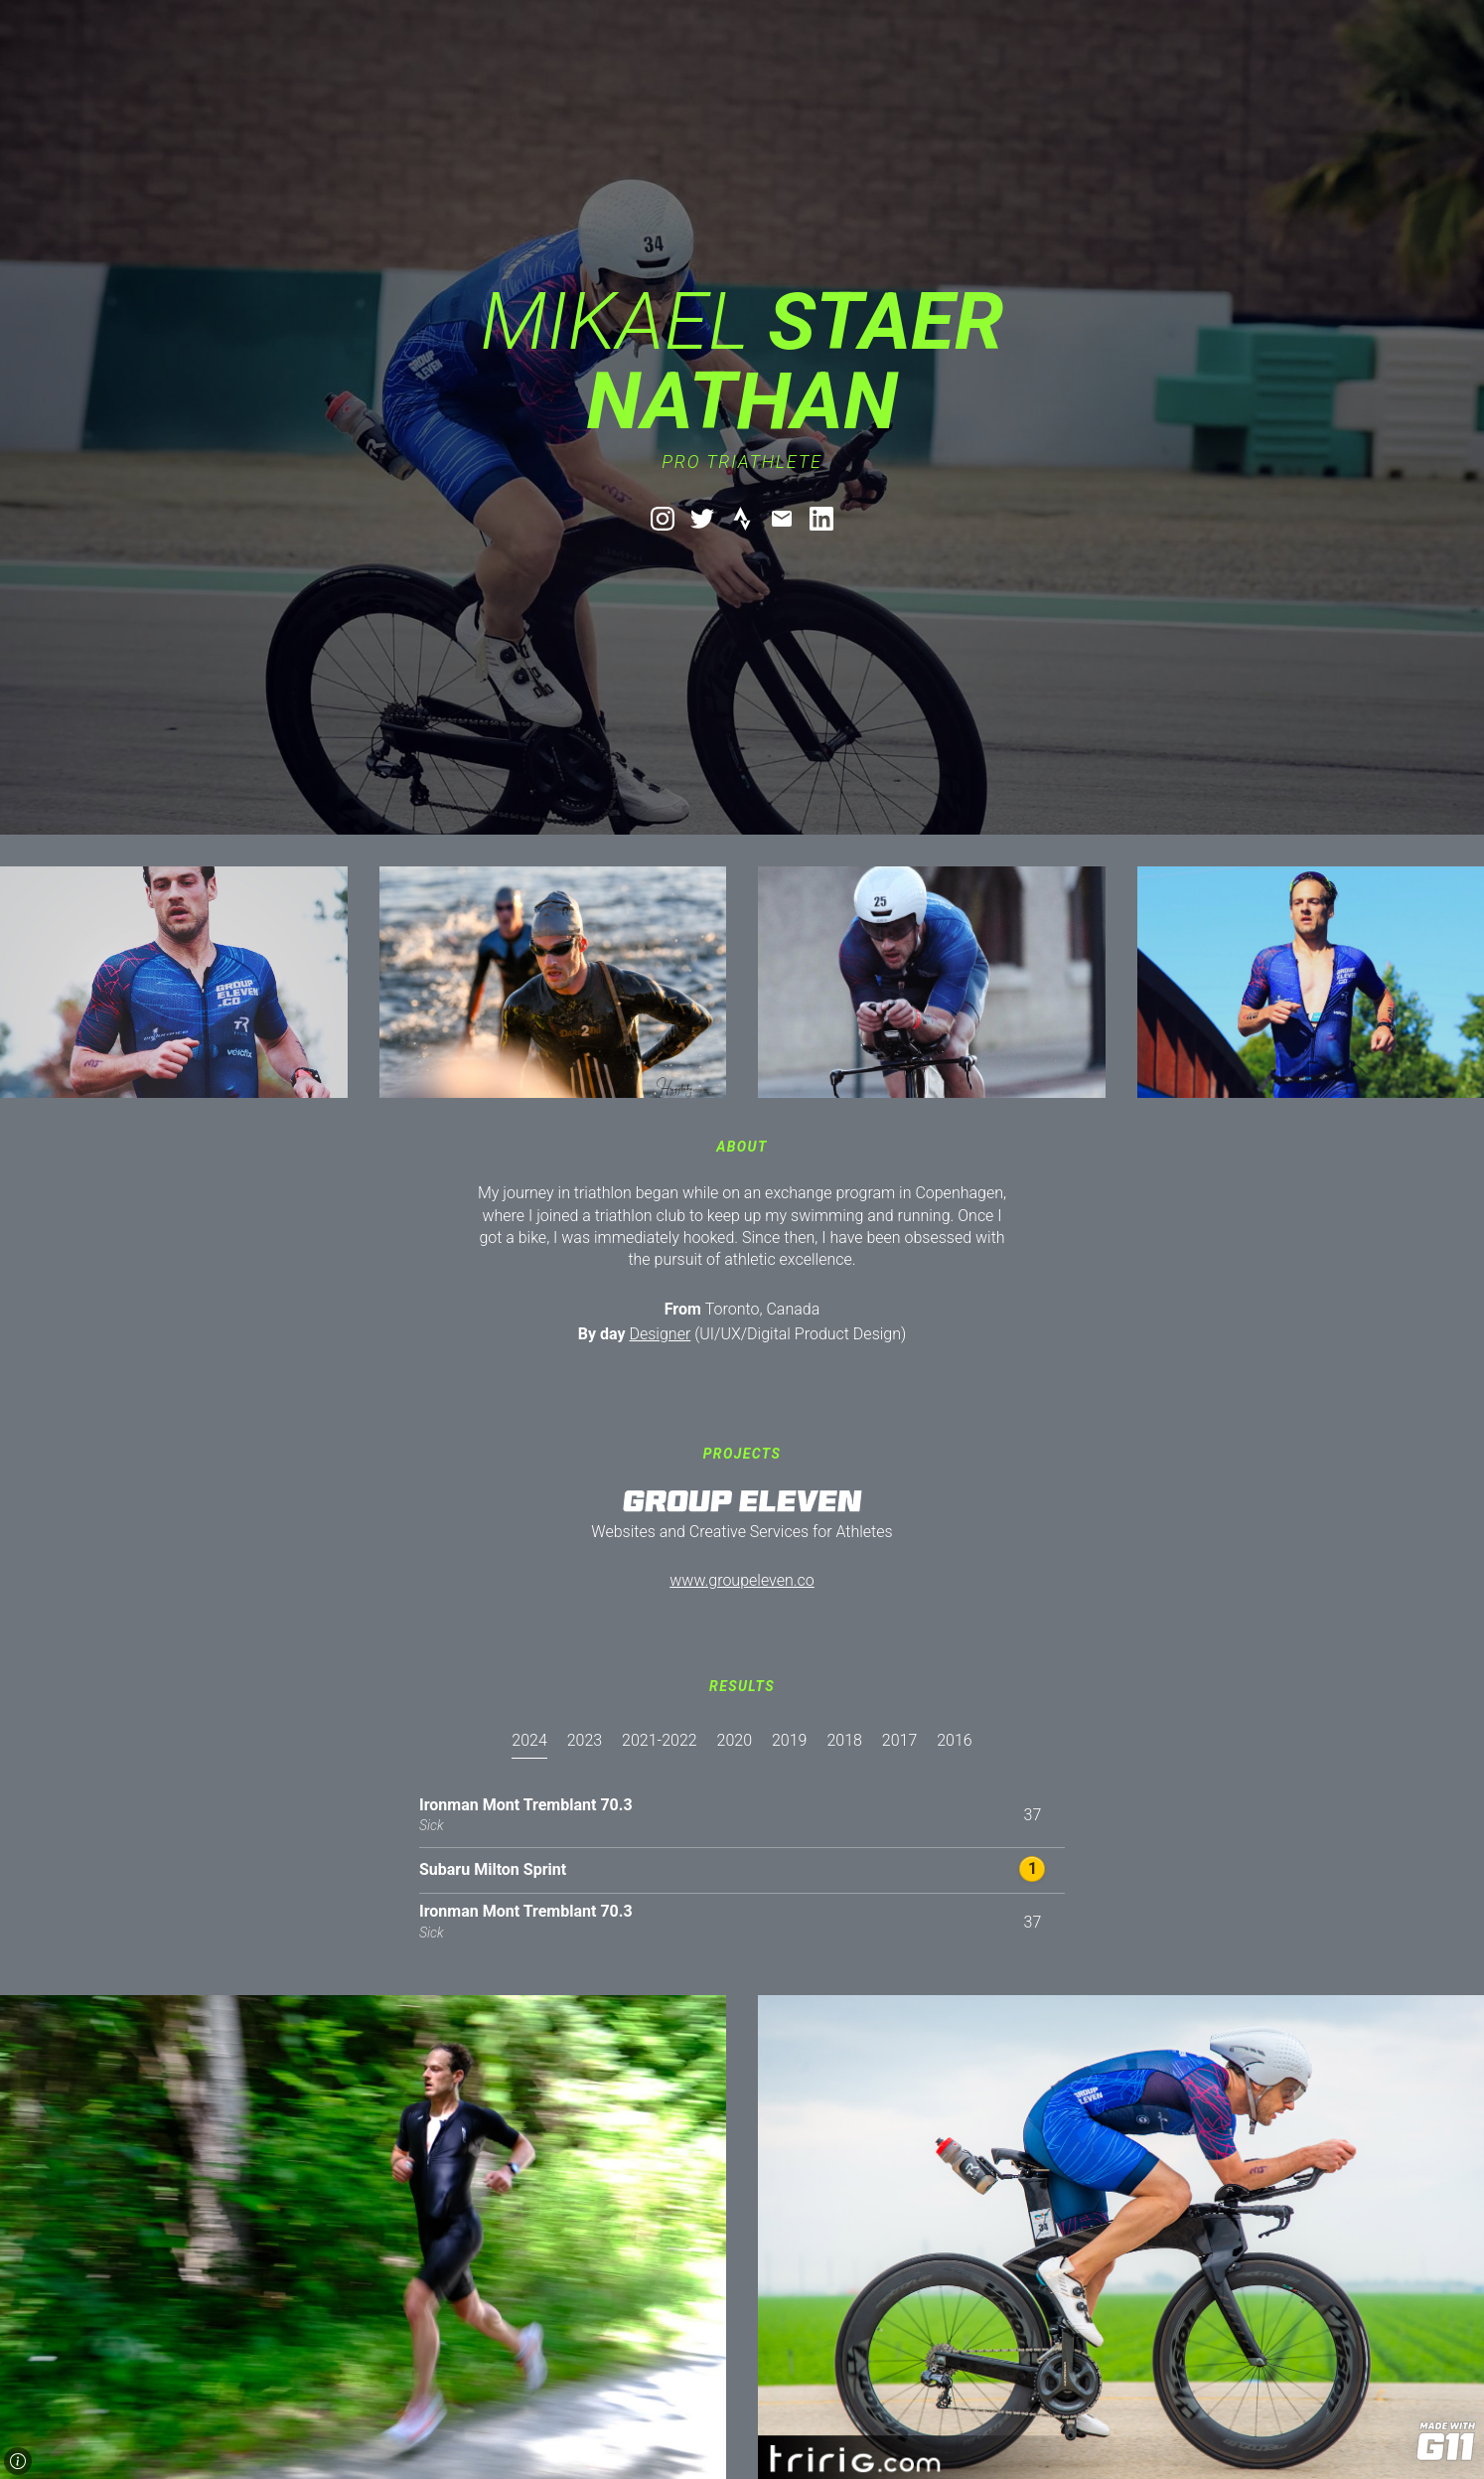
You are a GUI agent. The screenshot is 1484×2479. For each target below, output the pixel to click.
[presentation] (529, 1745)
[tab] (529, 1759)
